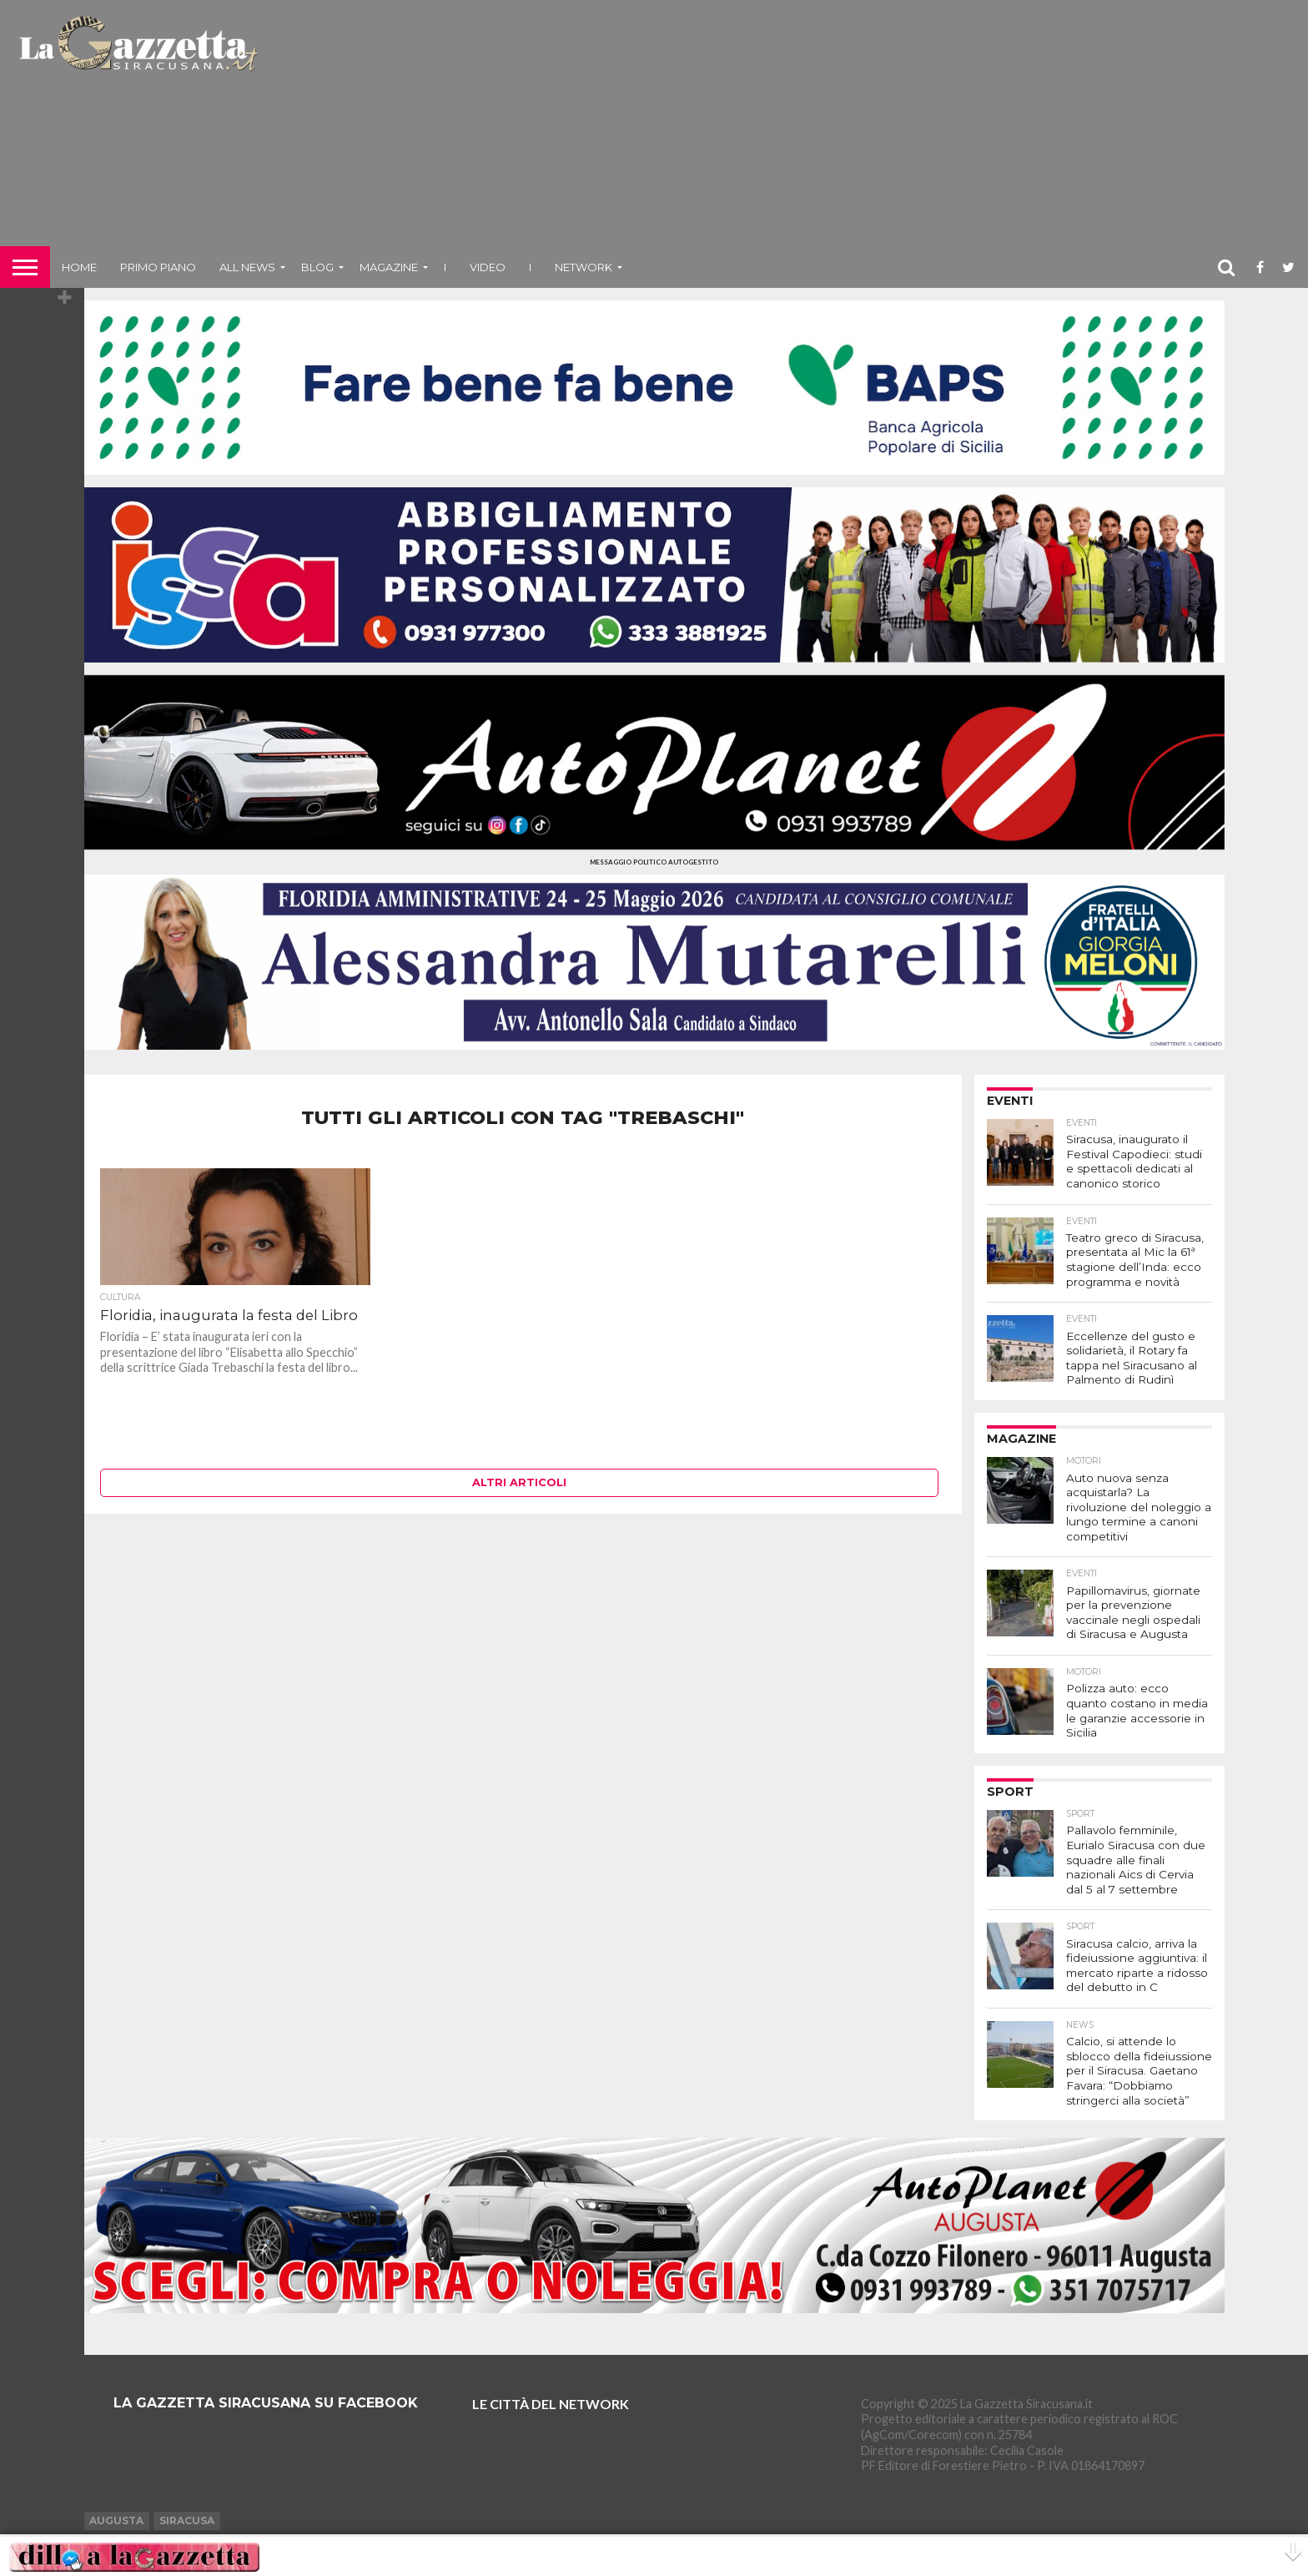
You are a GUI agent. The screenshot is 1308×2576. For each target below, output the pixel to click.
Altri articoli (519, 1482)
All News (247, 267)
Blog (317, 267)
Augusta (116, 2490)
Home (79, 267)
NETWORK (583, 267)
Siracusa (186, 2490)
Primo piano (158, 267)
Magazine (389, 267)
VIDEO (488, 267)
